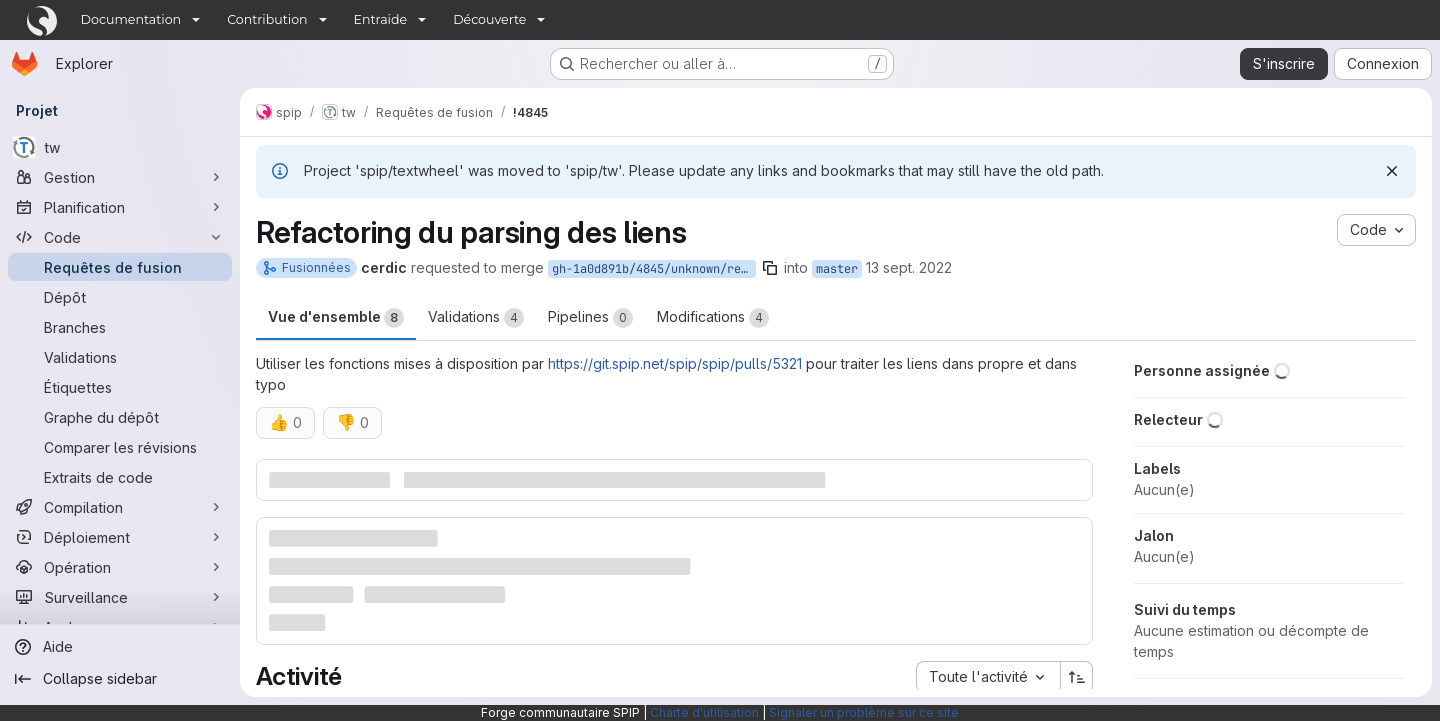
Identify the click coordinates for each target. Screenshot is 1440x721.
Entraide (381, 19)
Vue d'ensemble (336, 318)
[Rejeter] (1392, 171)
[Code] (120, 237)
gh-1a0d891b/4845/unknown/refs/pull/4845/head (654, 269)
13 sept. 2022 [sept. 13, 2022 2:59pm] (909, 267)
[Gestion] (120, 177)
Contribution (267, 19)
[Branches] (120, 327)
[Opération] (120, 567)
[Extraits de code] (120, 477)
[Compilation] (120, 507)
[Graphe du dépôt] (120, 417)
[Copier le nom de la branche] (770, 268)
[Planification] (120, 207)
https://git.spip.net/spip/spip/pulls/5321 (675, 363)
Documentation (131, 19)
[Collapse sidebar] (120, 679)
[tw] (120, 147)
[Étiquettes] (120, 387)
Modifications (713, 318)
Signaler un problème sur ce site (864, 712)
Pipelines (590, 318)
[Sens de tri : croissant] (1077, 677)
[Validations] (120, 357)
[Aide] (120, 647)
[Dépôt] (120, 297)
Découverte (489, 19)
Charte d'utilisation (704, 712)
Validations (476, 318)
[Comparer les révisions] (120, 447)
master (837, 269)
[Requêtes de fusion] (120, 267)
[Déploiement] (120, 537)
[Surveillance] (120, 597)
